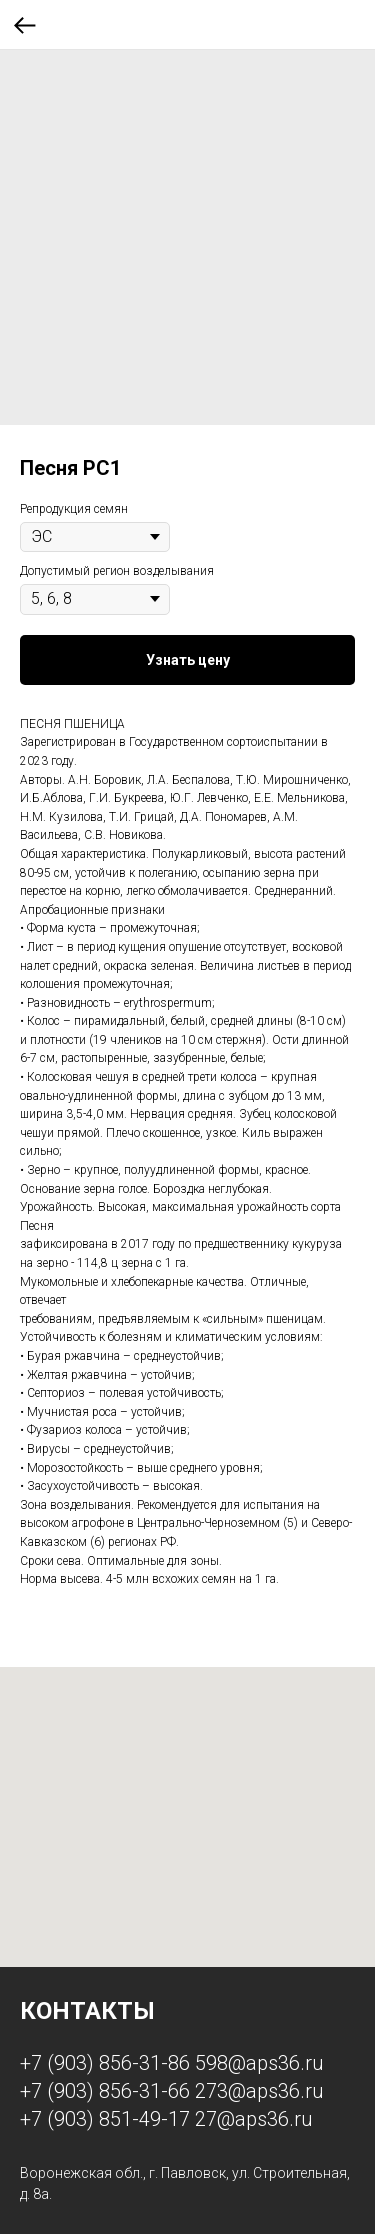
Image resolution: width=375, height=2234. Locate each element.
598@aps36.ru (259, 2063)
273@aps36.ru (259, 2091)
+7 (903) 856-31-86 (105, 2063)
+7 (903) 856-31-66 (105, 2091)
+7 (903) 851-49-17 (105, 2119)
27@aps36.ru (254, 2119)
